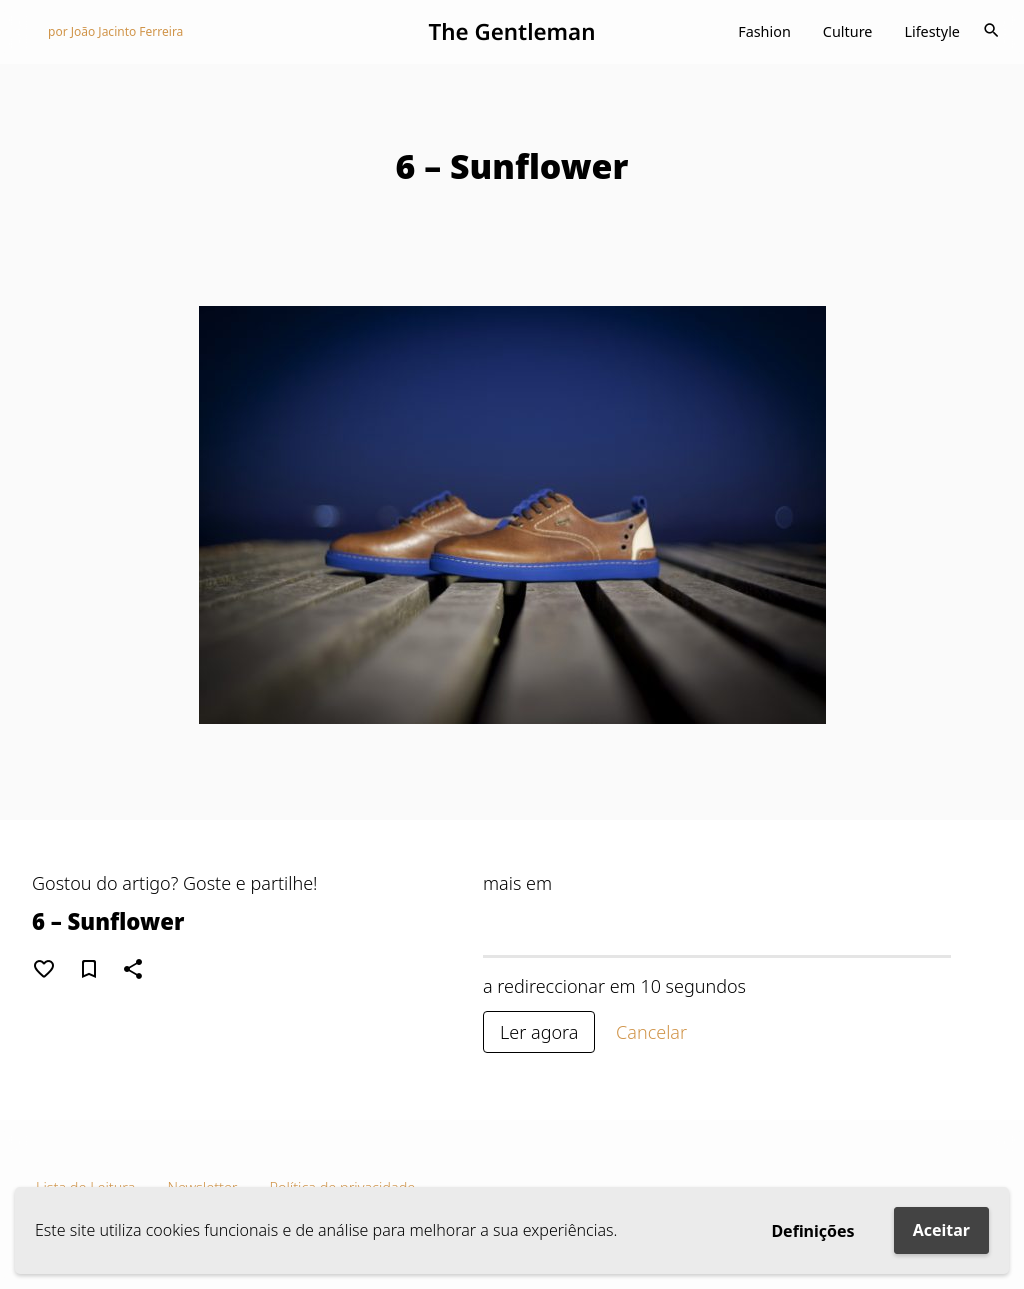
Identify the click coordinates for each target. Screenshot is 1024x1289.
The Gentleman (511, 31)
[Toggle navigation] (992, 32)
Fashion (764, 31)
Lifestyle (932, 31)
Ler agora (539, 1032)
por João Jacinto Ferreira (115, 31)
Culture (848, 31)
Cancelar (651, 1032)
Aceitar (941, 1230)
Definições (812, 1231)
